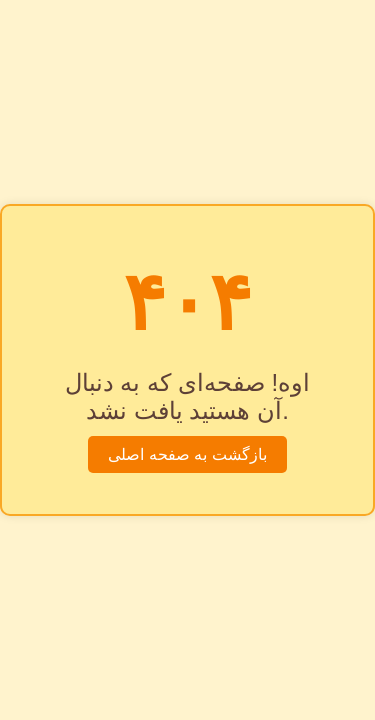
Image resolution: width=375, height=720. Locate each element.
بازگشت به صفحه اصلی (187, 454)
